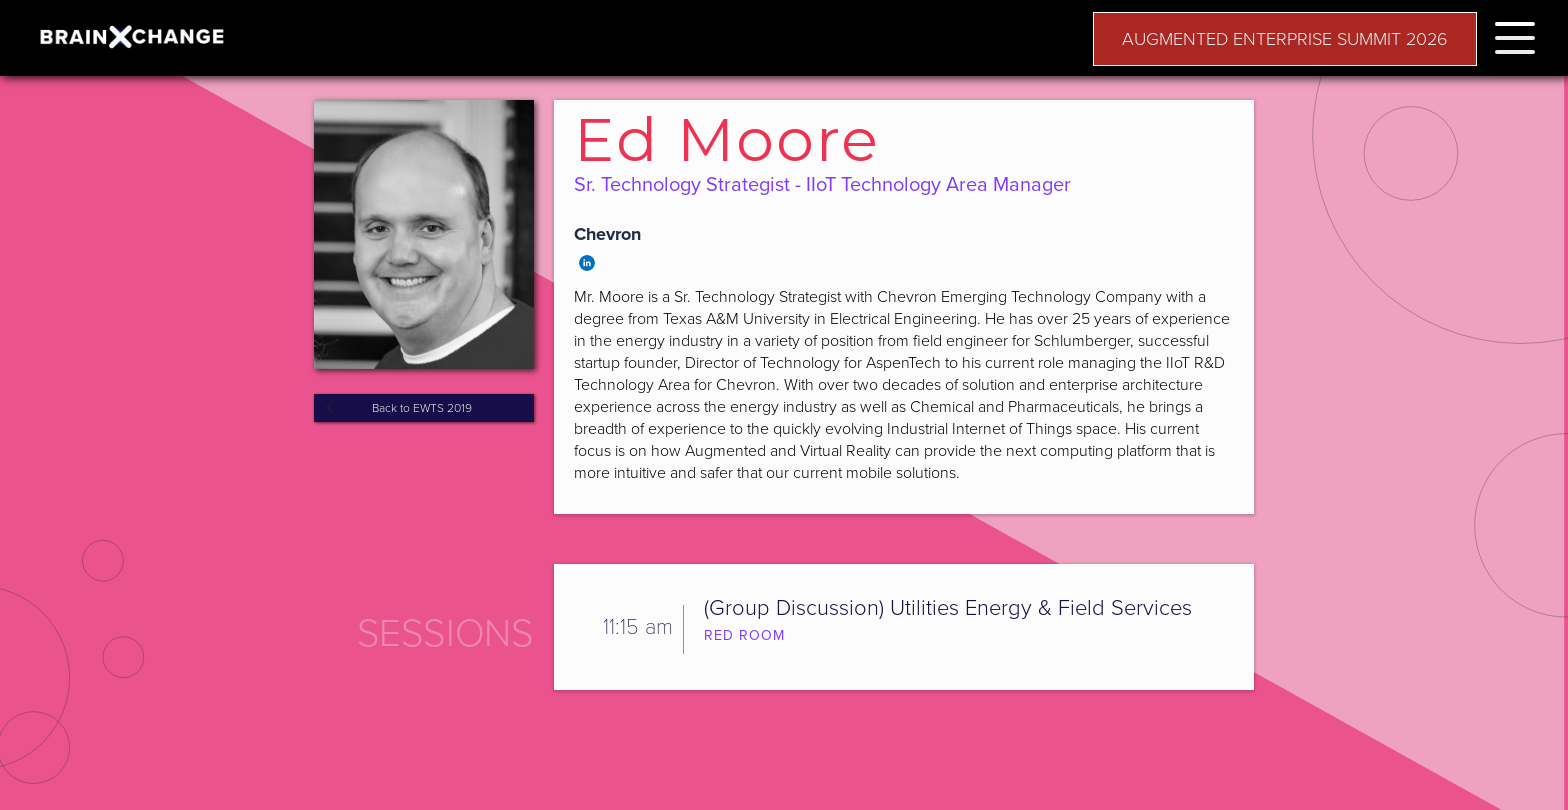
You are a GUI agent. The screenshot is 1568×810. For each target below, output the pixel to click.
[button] (1515, 34)
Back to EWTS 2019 (422, 408)
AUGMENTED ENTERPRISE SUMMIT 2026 (1285, 39)
